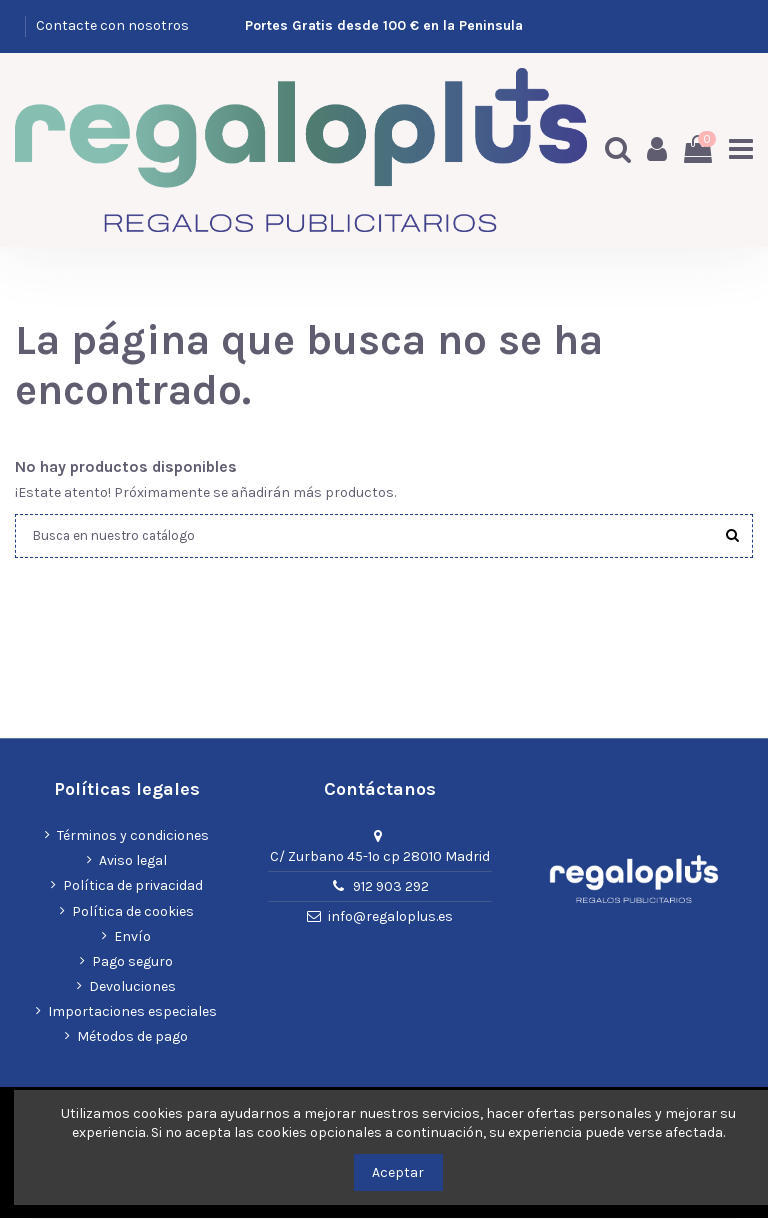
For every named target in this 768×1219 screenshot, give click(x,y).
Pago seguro (132, 962)
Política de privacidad (133, 886)
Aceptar (398, 1172)
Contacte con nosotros (112, 25)
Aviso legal (133, 861)
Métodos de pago (132, 1037)
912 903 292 (391, 887)
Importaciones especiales (132, 1012)
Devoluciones (132, 987)
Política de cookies (133, 911)
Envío (132, 936)
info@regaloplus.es (390, 917)
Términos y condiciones (133, 836)
